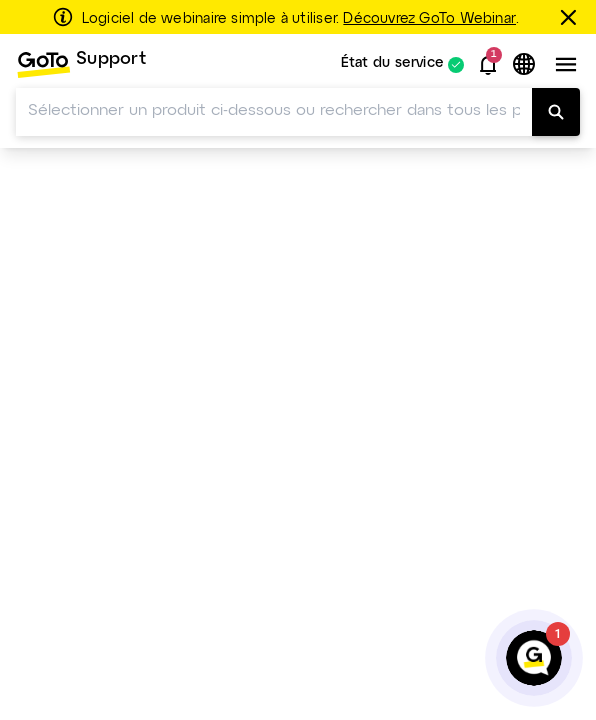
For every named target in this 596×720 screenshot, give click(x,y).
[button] (488, 65)
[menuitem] (81, 64)
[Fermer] (571, 17)
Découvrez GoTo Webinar (429, 19)
